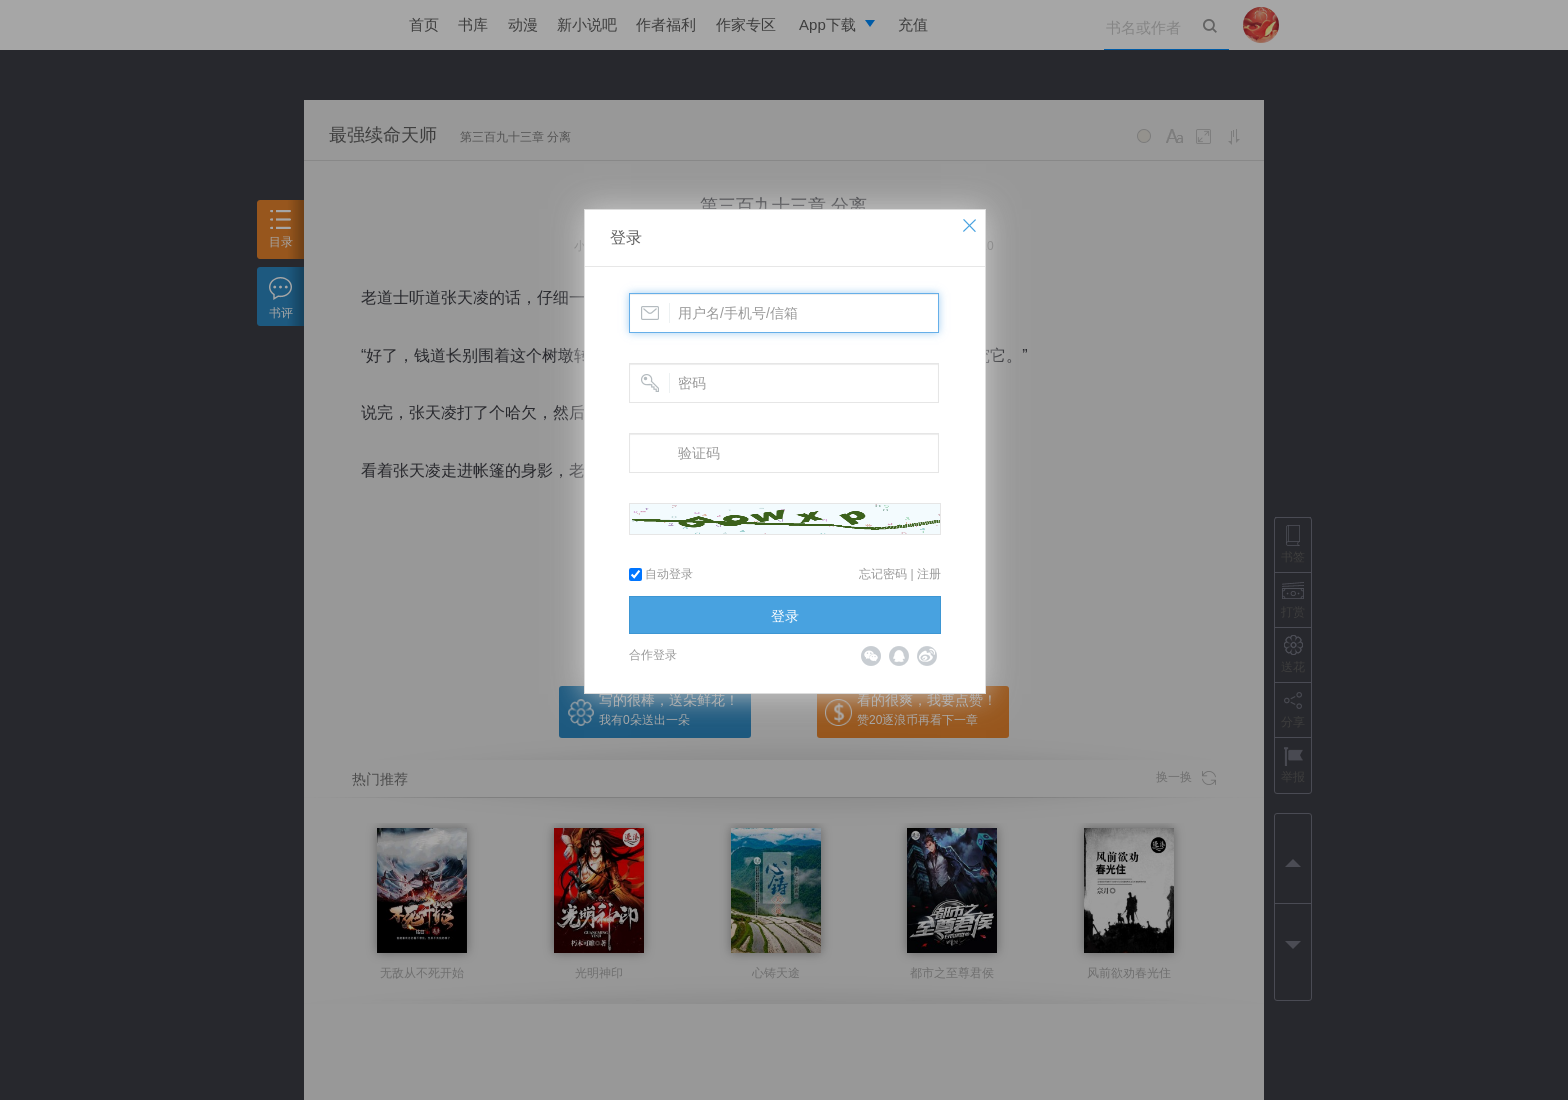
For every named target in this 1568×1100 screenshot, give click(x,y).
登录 (626, 237)
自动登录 (661, 574)
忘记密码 (883, 574)
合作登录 (653, 655)
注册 (929, 574)
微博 (927, 656)
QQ (899, 656)
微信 (871, 656)
